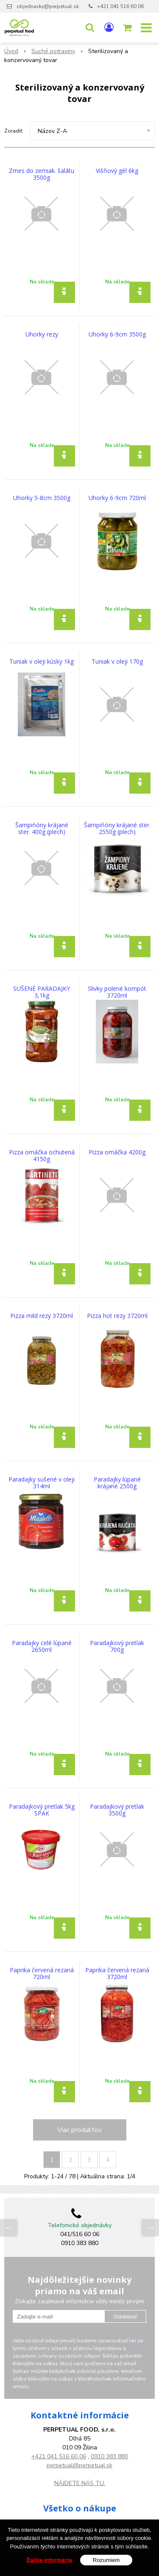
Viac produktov (79, 2130)
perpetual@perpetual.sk (79, 2465)
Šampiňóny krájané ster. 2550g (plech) (117, 828)
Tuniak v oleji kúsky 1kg (41, 661)
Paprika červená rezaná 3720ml (117, 1973)
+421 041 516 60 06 (120, 6)
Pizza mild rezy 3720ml (41, 1315)
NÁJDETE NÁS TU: (79, 2483)
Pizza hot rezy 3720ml (117, 1315)
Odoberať (125, 2316)
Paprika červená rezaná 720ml (42, 1973)
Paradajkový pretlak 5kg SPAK (42, 1810)
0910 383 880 (109, 2456)
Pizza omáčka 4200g (117, 1152)
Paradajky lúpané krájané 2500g (117, 1483)
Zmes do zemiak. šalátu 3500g (41, 174)
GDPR (79, 2532)
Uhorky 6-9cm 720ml (117, 498)
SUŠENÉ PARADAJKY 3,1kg (41, 992)
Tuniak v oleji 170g (117, 661)
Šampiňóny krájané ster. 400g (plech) (41, 828)
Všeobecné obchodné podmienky (79, 2523)
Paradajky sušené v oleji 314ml (41, 1483)
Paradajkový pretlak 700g (117, 1646)
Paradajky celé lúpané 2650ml (42, 1646)
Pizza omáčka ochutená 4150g (42, 1155)
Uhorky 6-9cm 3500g (117, 334)
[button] (90, 27)
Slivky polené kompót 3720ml (117, 992)
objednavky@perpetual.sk (48, 6)
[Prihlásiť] (109, 27)
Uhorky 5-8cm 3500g (41, 498)
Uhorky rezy (41, 334)
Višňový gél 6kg (117, 170)
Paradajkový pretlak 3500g (117, 1810)
